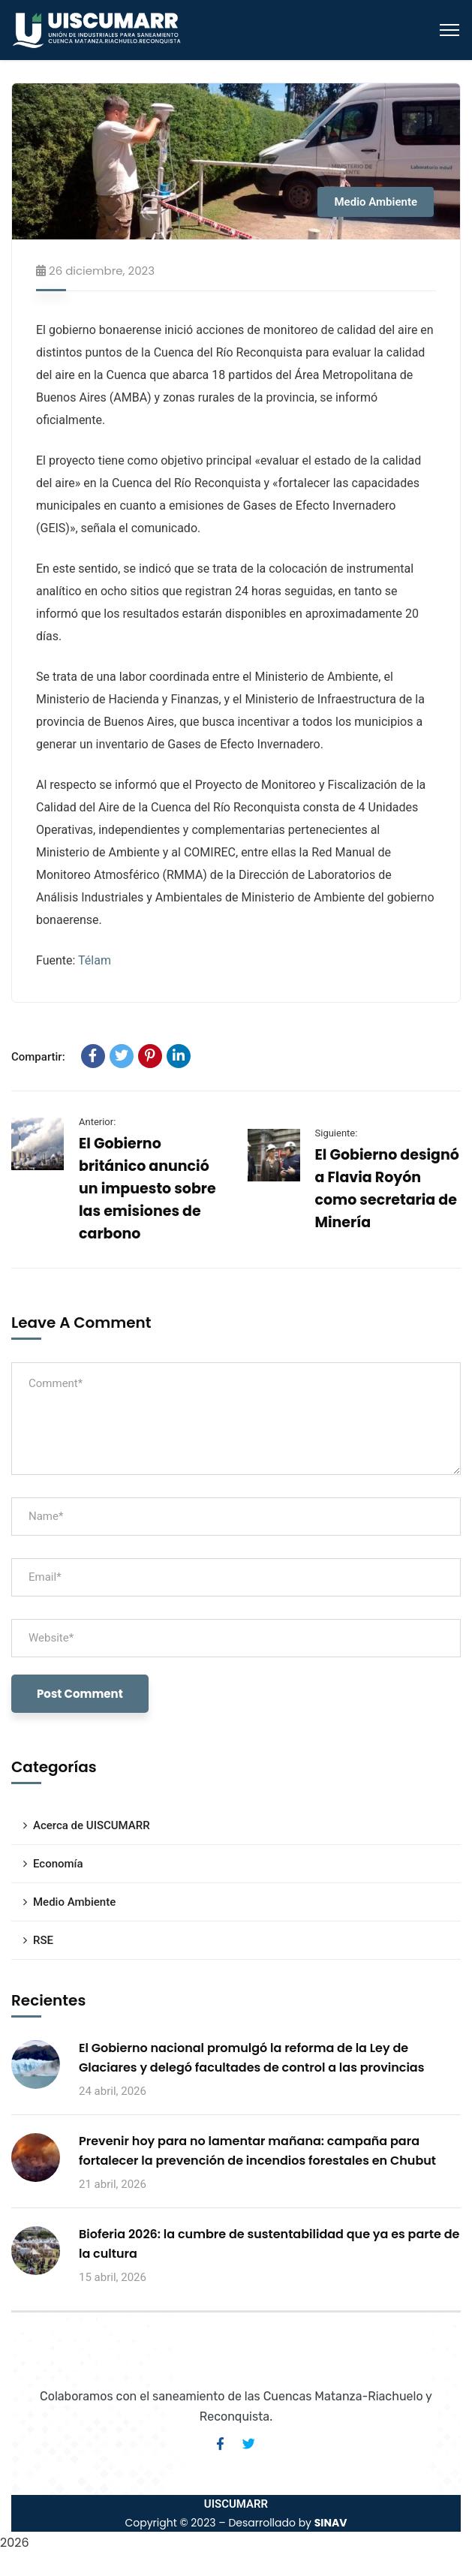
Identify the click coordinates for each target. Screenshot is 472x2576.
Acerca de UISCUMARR (91, 1825)
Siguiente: (336, 1133)
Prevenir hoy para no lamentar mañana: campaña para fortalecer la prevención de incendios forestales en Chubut (257, 2150)
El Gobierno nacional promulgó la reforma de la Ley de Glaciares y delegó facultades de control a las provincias (251, 2057)
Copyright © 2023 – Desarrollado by (236, 2522)
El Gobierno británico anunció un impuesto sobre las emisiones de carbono (147, 1188)
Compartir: (38, 1057)
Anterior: (97, 1121)
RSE (43, 1940)
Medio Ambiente (375, 202)
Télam (94, 960)
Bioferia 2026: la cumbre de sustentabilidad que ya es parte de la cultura (269, 2243)
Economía (58, 1863)
